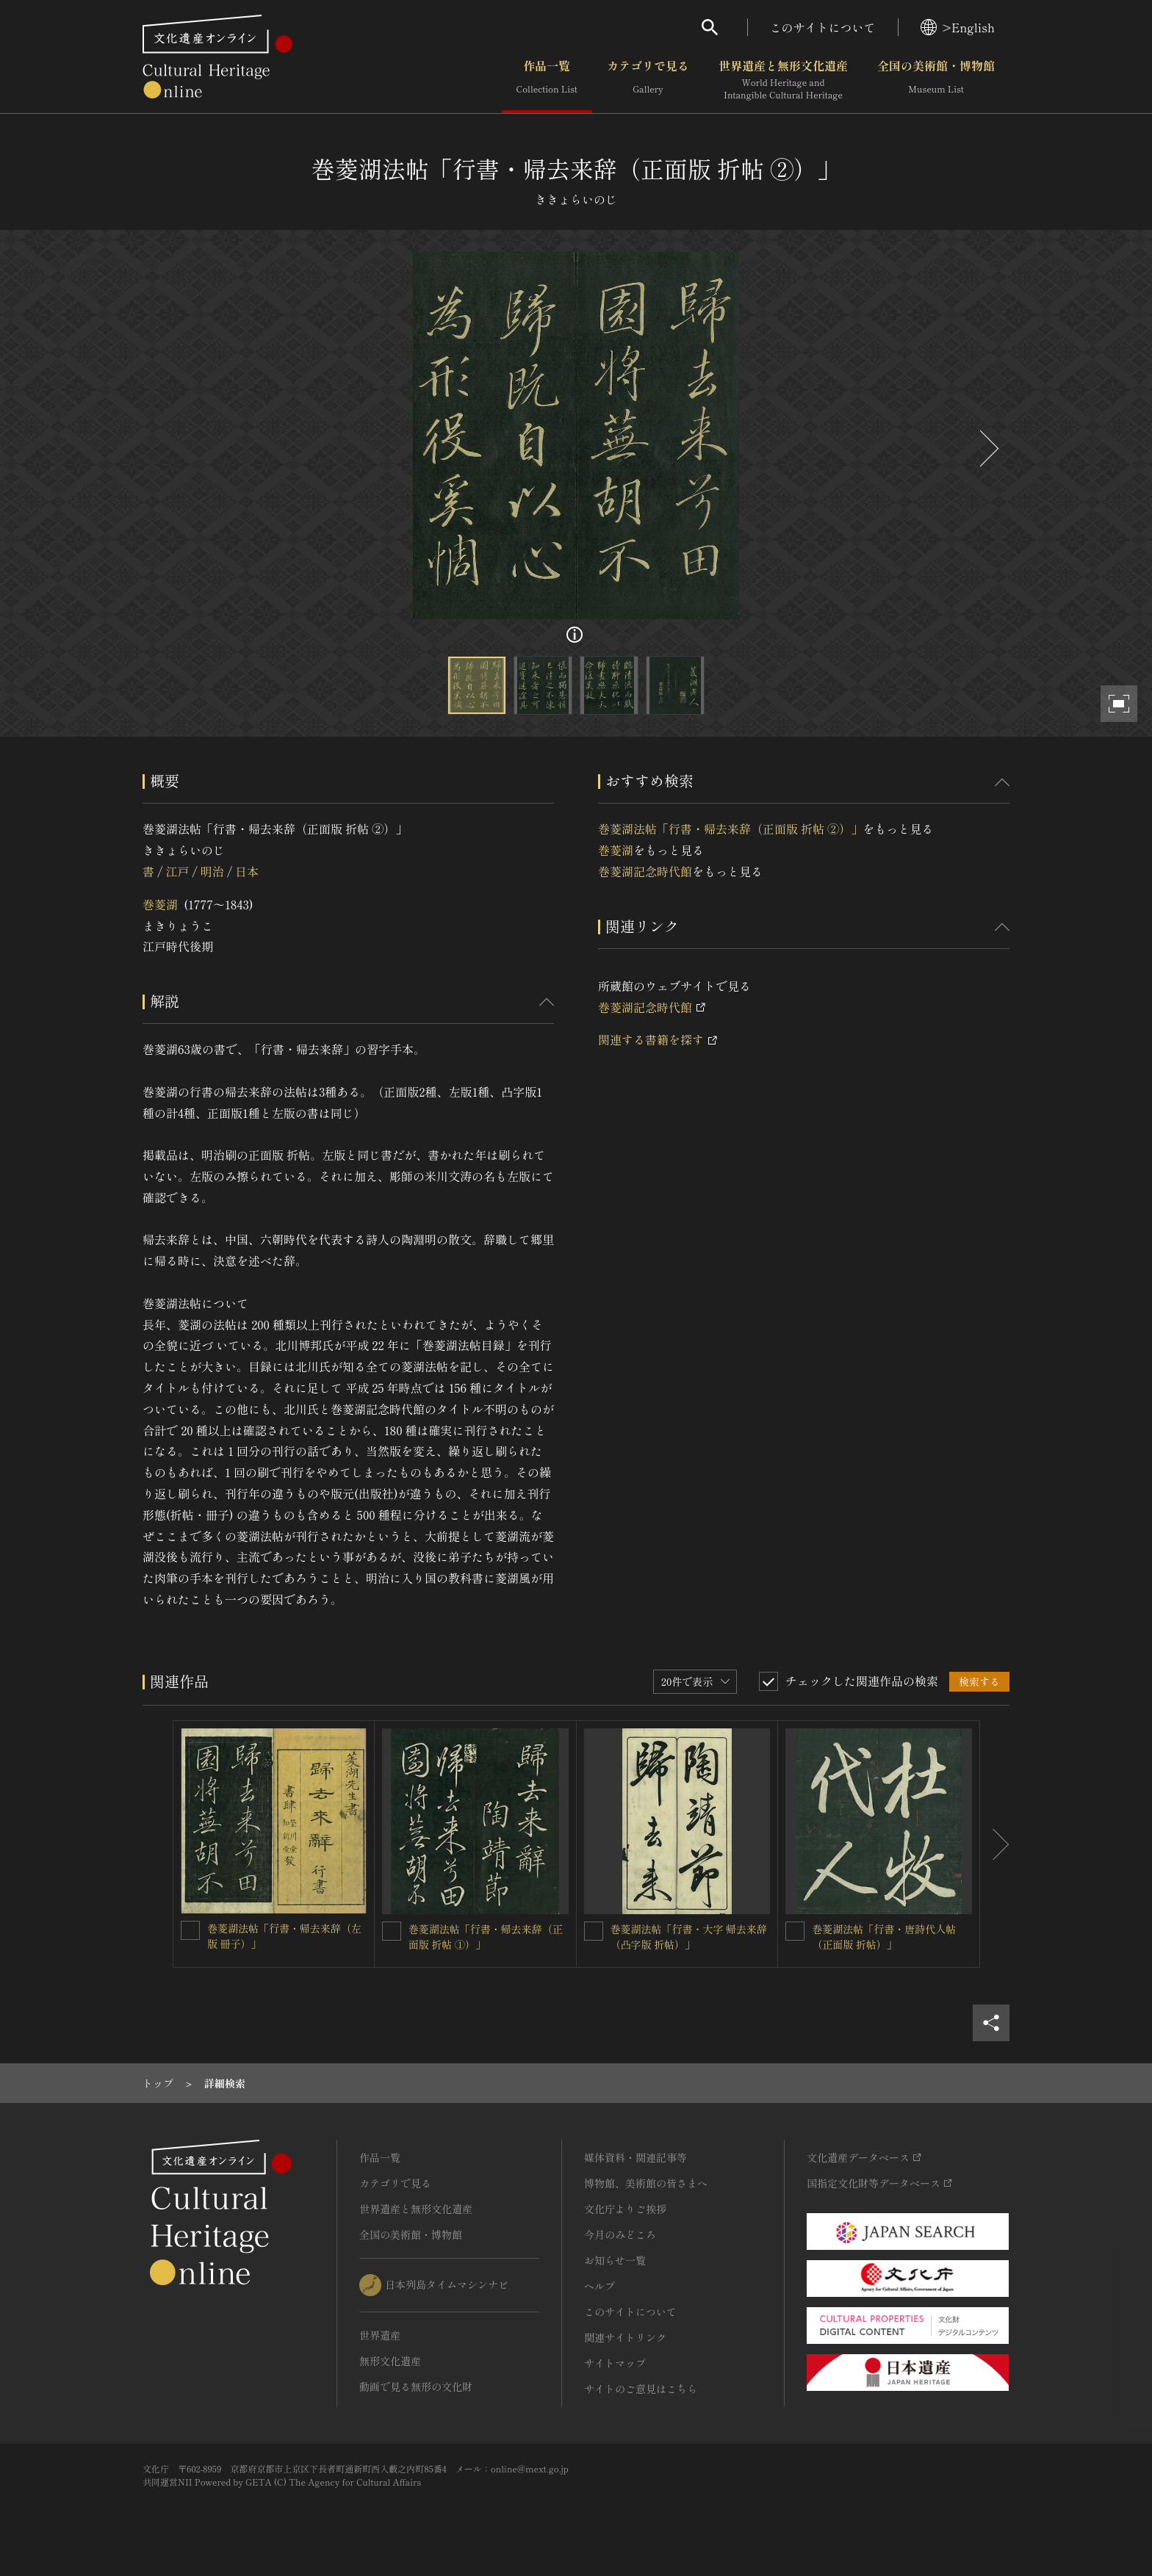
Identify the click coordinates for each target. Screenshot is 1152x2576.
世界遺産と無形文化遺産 (783, 80)
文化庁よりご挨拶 (625, 2208)
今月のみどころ (620, 2234)
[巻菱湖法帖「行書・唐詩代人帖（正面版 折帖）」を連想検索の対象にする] (794, 1931)
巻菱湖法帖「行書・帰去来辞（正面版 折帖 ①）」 (485, 1937)
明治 (212, 871)
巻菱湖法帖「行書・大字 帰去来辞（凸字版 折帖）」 (689, 1937)
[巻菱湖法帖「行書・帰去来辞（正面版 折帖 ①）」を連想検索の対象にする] (391, 1931)
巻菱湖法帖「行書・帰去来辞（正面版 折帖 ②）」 (730, 828)
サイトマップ (615, 2363)
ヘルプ (599, 2286)
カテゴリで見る (648, 80)
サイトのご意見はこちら (640, 2388)
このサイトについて (823, 27)
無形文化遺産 (390, 2360)
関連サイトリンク (625, 2337)
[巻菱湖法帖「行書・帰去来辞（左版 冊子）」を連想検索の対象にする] (190, 1930)
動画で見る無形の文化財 (415, 2386)
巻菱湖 (160, 904)
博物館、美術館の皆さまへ (646, 2183)
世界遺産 (379, 2335)
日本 (247, 871)
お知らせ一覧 (615, 2260)
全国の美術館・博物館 (936, 80)
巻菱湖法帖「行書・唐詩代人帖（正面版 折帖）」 (884, 1937)
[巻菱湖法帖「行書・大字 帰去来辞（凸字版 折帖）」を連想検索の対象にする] (593, 1931)
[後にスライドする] (987, 448)
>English (958, 27)
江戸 (177, 871)
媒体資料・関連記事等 (635, 2157)
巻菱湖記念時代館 (645, 871)
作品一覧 (546, 80)
